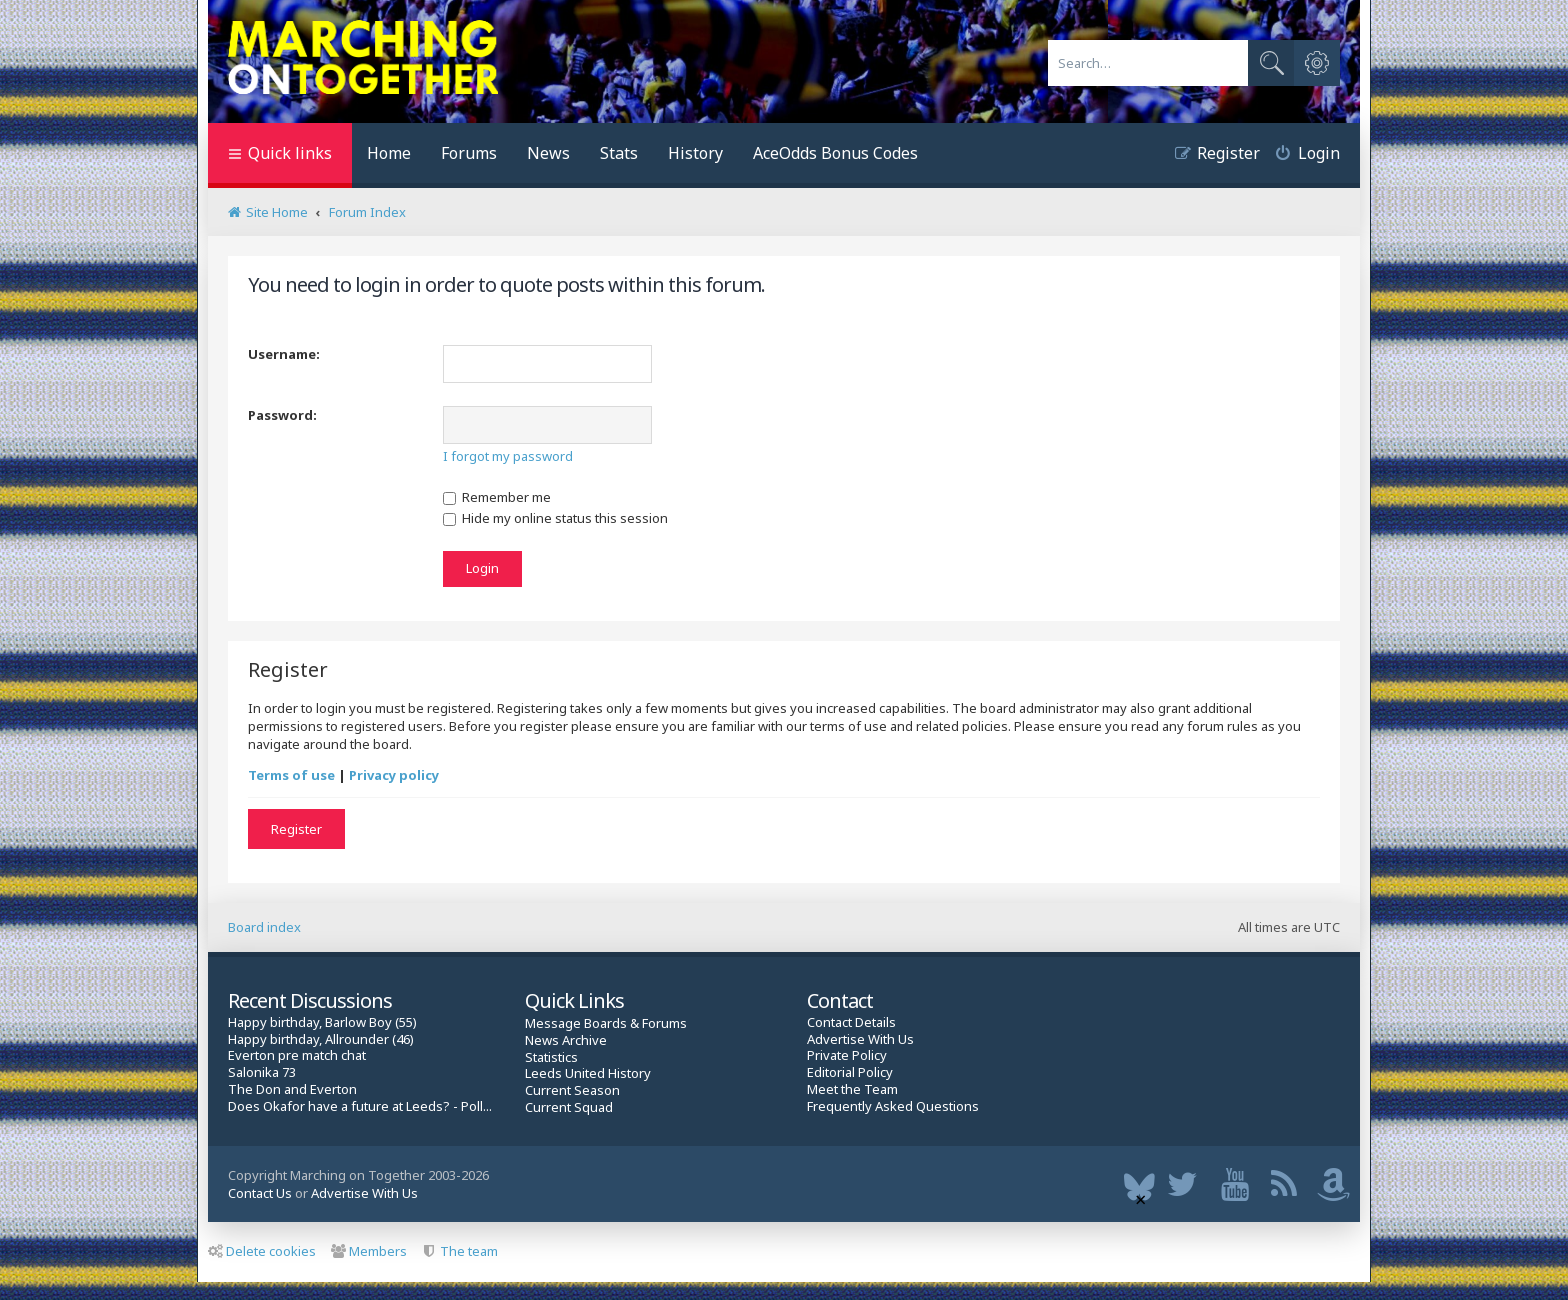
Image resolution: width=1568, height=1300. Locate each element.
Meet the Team (852, 1089)
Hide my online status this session (555, 518)
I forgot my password (508, 456)
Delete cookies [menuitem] (262, 1251)
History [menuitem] (695, 153)
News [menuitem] (548, 153)
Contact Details (851, 1022)
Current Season (572, 1090)
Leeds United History (588, 1073)
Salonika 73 (262, 1072)
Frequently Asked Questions (893, 1106)
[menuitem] (1300, 155)
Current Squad (569, 1107)
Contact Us (260, 1193)
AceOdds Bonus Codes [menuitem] (835, 153)
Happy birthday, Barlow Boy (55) (322, 1022)
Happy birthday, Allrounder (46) (321, 1039)
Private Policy (847, 1055)
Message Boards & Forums (606, 1023)
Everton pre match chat (297, 1055)
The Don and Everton (292, 1089)
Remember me (497, 497)
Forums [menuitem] (469, 153)
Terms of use (291, 775)
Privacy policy (394, 775)
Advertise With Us (860, 1039)
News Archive (566, 1040)
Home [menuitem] (389, 153)
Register (296, 829)
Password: (282, 415)
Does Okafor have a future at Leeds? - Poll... (360, 1106)
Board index (264, 927)
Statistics (551, 1057)
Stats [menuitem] (619, 153)
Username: (284, 354)
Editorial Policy (850, 1072)
